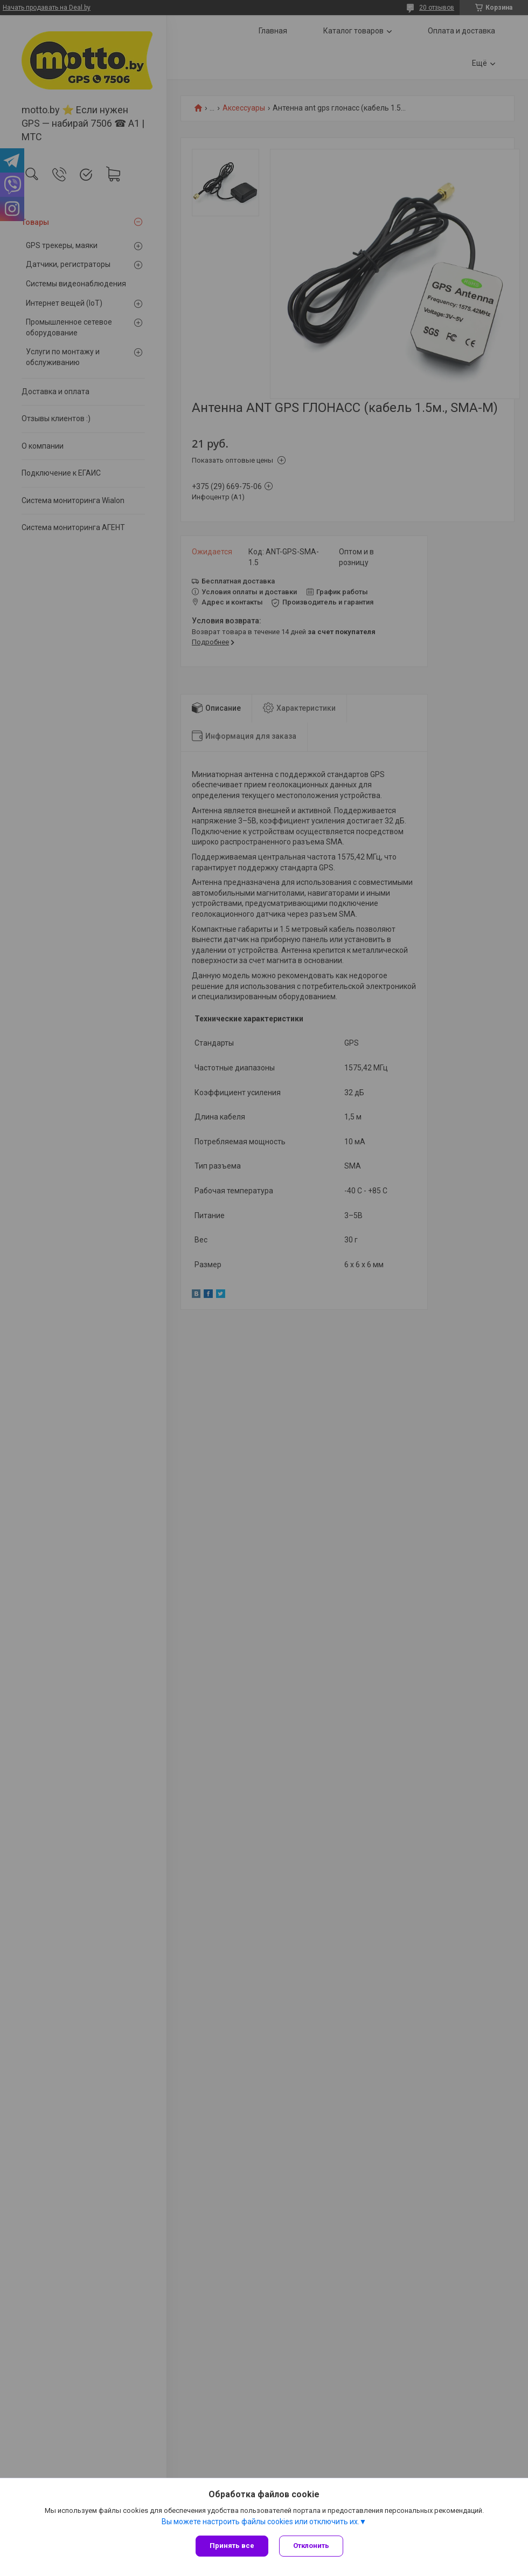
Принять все (232, 2545)
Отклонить (311, 2545)
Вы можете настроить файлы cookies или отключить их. (260, 2521)
